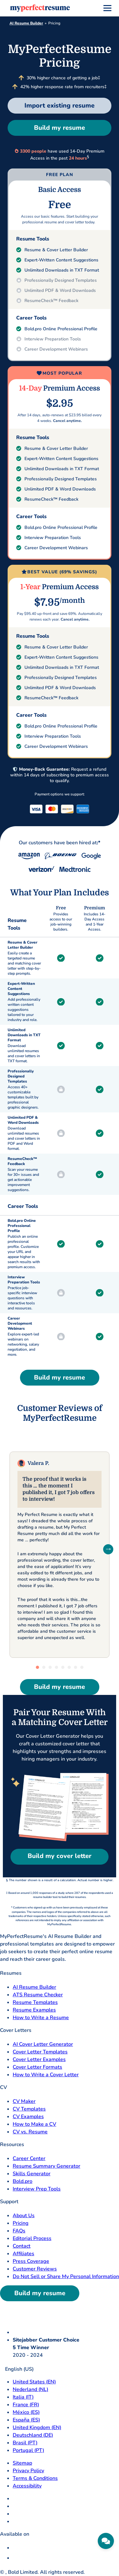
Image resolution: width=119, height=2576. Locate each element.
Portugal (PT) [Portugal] (28, 2450)
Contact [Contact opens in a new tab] (21, 2246)
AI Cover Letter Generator (43, 2044)
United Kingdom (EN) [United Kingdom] (37, 2427)
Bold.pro (22, 2181)
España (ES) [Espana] (26, 2419)
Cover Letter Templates (40, 2051)
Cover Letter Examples (39, 2059)
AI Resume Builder (26, 23)
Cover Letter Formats (37, 2067)
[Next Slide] (108, 1549)
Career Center (29, 2158)
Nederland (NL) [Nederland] (30, 2389)
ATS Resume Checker (38, 1994)
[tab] (37, 1667)
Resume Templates (35, 2002)
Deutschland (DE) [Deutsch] (33, 2435)
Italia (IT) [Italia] (23, 2397)
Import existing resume (59, 105)
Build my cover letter (59, 1856)
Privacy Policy (28, 2470)
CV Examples (28, 2116)
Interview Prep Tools (37, 2188)
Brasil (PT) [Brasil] (25, 2442)
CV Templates (29, 2108)
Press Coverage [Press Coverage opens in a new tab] (31, 2261)
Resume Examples (34, 2009)
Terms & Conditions (35, 2478)
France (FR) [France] (26, 2404)
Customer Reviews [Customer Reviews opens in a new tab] (35, 2268)
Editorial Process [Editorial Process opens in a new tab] (32, 2238)
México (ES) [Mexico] (26, 2412)
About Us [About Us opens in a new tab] (24, 2215)
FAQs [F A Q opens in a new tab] (19, 2230)
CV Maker (24, 2101)
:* (98, 842)
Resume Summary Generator (46, 2166)
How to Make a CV (34, 2124)
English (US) (17, 2369)
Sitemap (22, 2463)
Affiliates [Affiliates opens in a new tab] (23, 2253)
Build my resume (59, 127)
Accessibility (27, 2485)
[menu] (107, 8)
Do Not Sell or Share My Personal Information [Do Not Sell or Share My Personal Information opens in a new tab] (66, 2276)
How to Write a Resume (41, 2017)
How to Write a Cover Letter (46, 2074)
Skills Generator (31, 2173)
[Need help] (106, 2541)
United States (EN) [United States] (34, 2381)
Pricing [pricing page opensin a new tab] (21, 2223)
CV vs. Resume (30, 2131)
